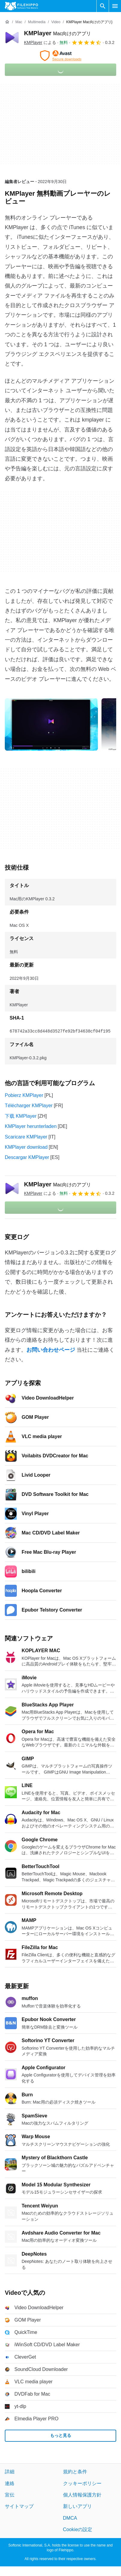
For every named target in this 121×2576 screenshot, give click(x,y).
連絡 (9, 2483)
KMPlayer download (26, 1147)
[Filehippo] (21, 6)
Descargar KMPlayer (27, 1157)
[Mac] (18, 22)
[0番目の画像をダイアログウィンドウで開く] (51, 724)
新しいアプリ (77, 2506)
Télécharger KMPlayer (29, 1105)
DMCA (70, 2518)
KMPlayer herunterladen (31, 1126)
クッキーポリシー (82, 2483)
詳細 (9, 2471)
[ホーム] (7, 22)
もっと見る (60, 2435)
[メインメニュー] (115, 6)
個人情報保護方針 (82, 2494)
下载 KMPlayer (21, 1116)
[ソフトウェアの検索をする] (103, 6)
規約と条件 (75, 2471)
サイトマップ (19, 2506)
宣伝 (9, 2494)
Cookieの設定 (77, 2529)
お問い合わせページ (50, 1350)
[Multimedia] (36, 22)
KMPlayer (57, 33)
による (40, 42)
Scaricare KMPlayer (26, 1136)
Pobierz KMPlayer (24, 1095)
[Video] (55, 22)
